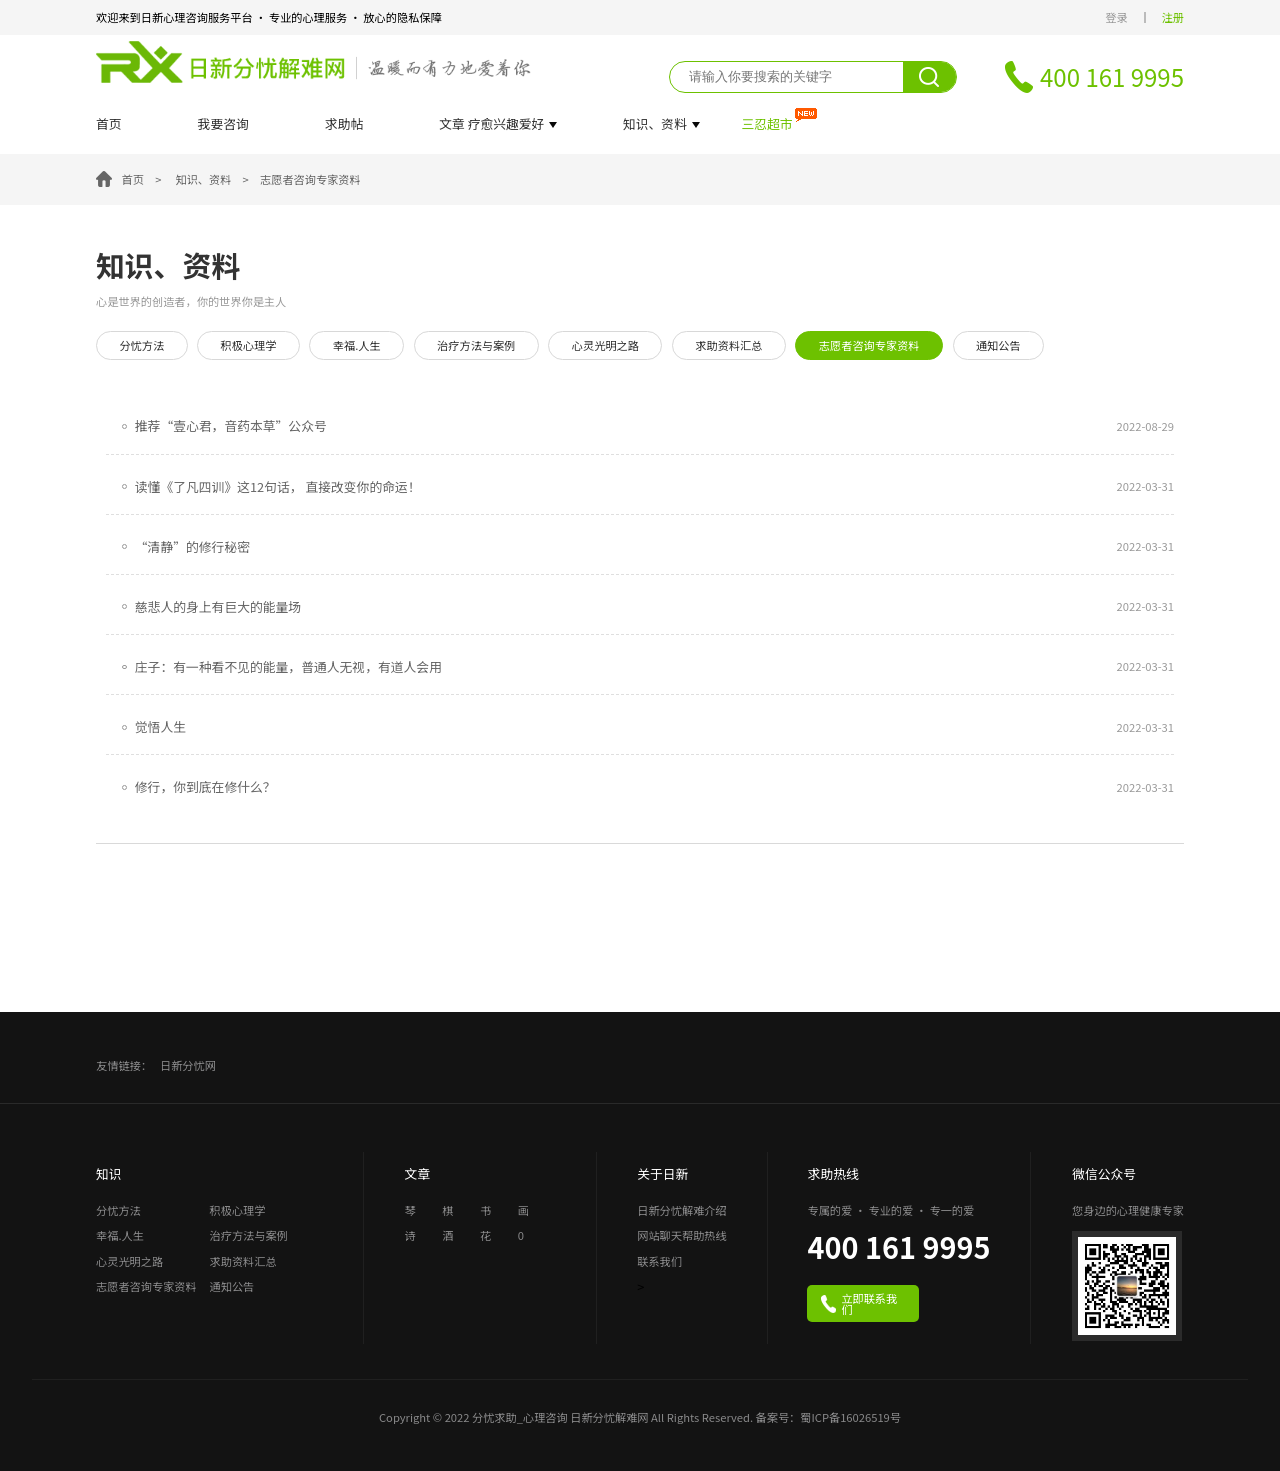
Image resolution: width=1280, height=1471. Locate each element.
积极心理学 (249, 345)
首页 (109, 124)
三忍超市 (766, 124)
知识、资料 (203, 179)
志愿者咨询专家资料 (310, 179)
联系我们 (659, 1262)
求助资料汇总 (728, 345)
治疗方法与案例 (476, 345)
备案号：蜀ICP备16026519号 (828, 1417)
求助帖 (344, 124)
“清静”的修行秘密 (192, 547)
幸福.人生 (357, 345)
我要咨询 (223, 124)
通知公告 (998, 345)
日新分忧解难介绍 (682, 1211)
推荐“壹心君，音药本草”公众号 (231, 426)
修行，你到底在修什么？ (205, 787)
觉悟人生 (160, 727)
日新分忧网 (188, 1065)
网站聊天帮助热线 (682, 1236)
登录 (1116, 17)
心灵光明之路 (605, 345)
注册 (1173, 17)
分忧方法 (141, 345)
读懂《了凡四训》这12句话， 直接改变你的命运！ (278, 487)
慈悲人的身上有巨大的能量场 (218, 607)
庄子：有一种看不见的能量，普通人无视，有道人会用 (288, 667)
